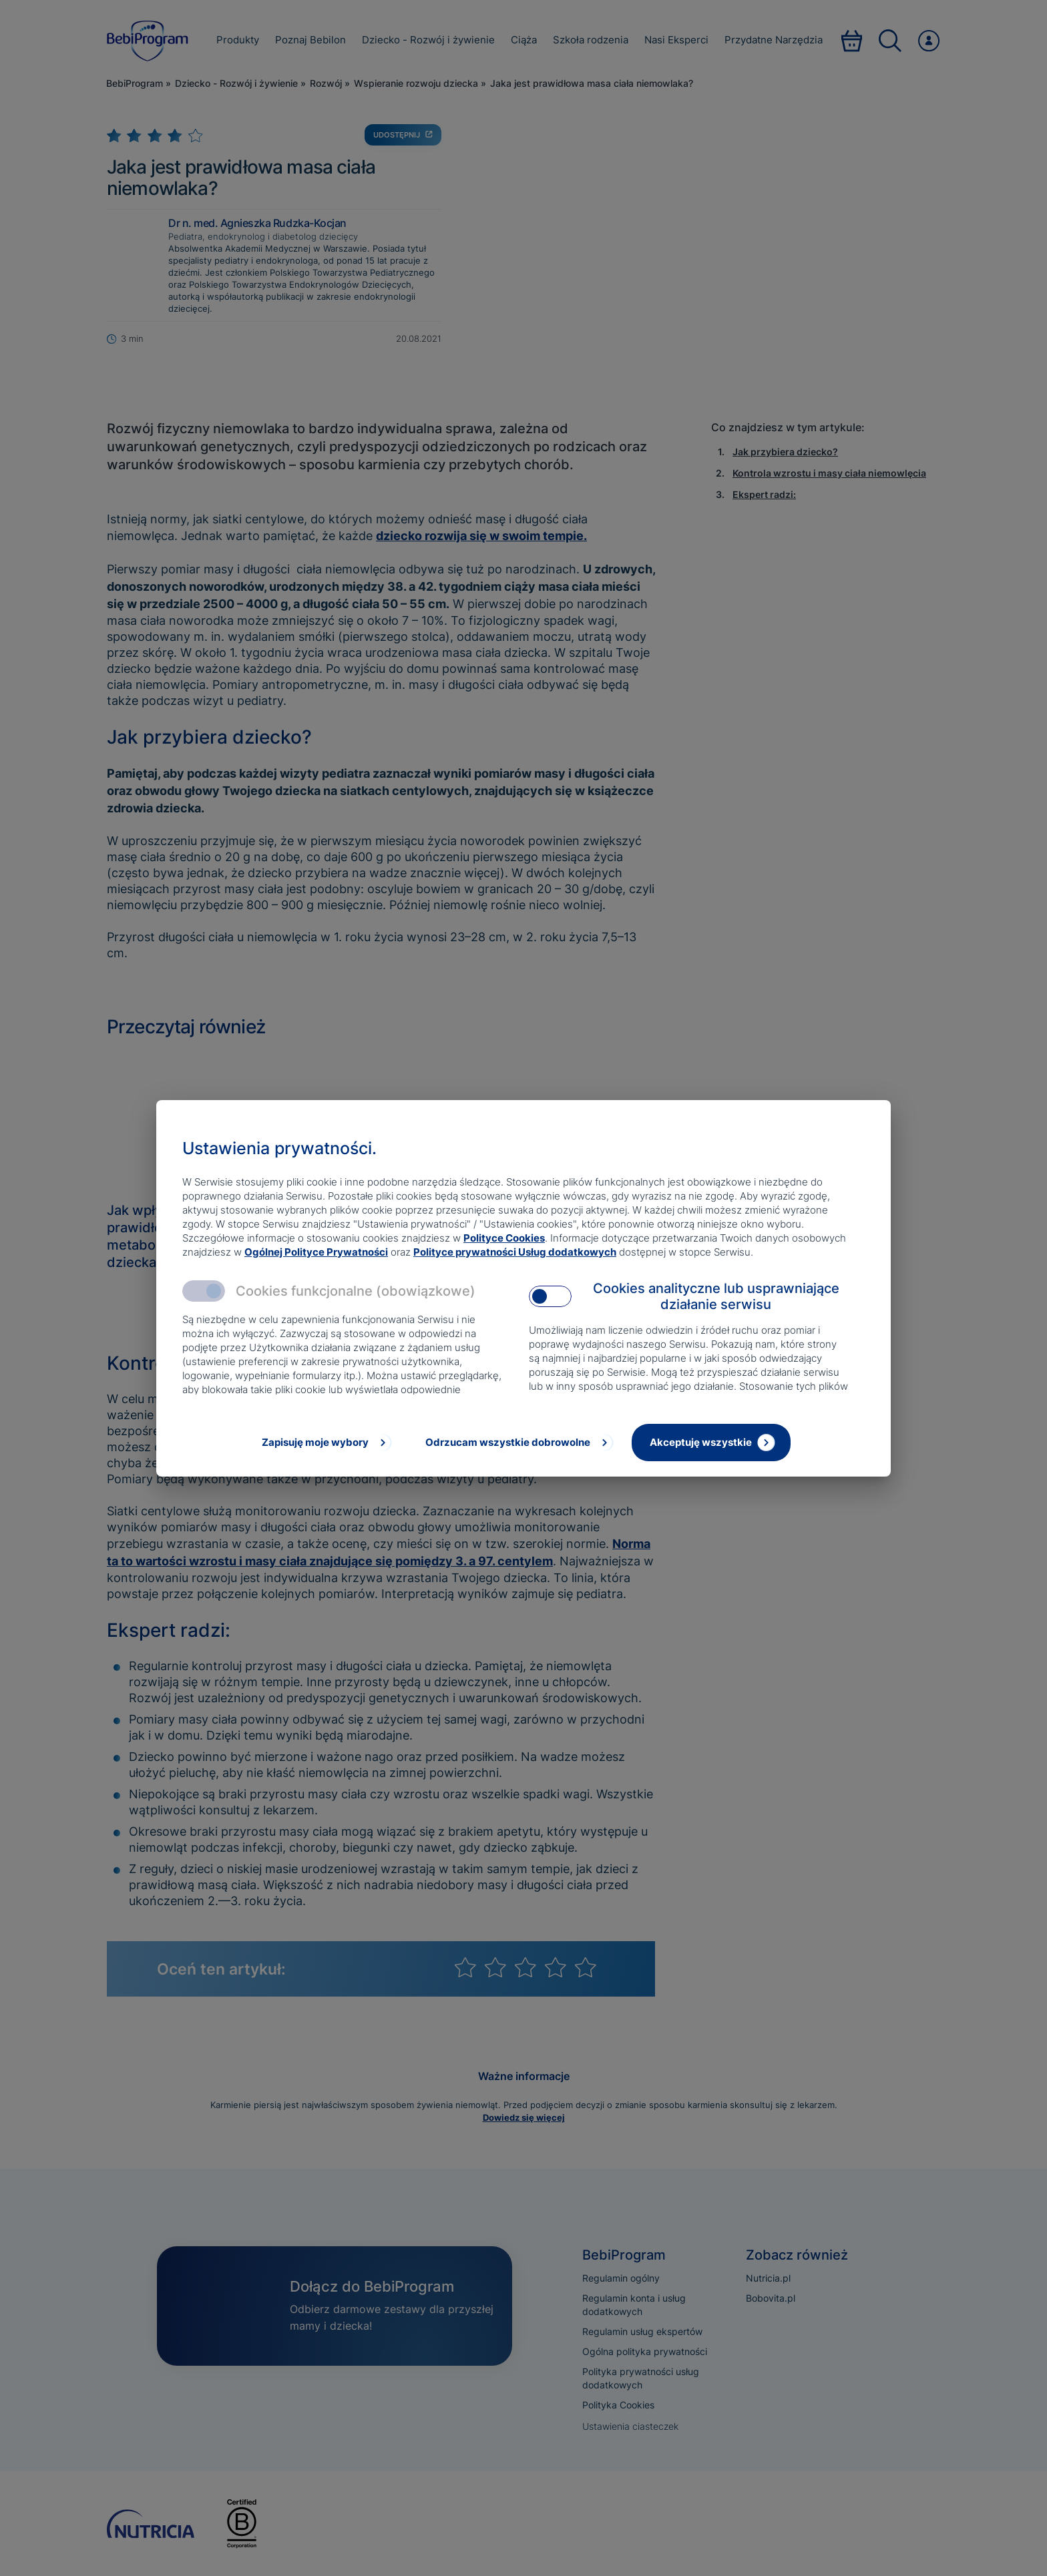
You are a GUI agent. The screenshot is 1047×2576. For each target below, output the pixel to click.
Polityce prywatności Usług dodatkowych (514, 1252)
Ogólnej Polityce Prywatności (316, 1252)
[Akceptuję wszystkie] (711, 1442)
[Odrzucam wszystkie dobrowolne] (518, 1442)
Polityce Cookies (504, 1238)
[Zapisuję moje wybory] (325, 1442)
